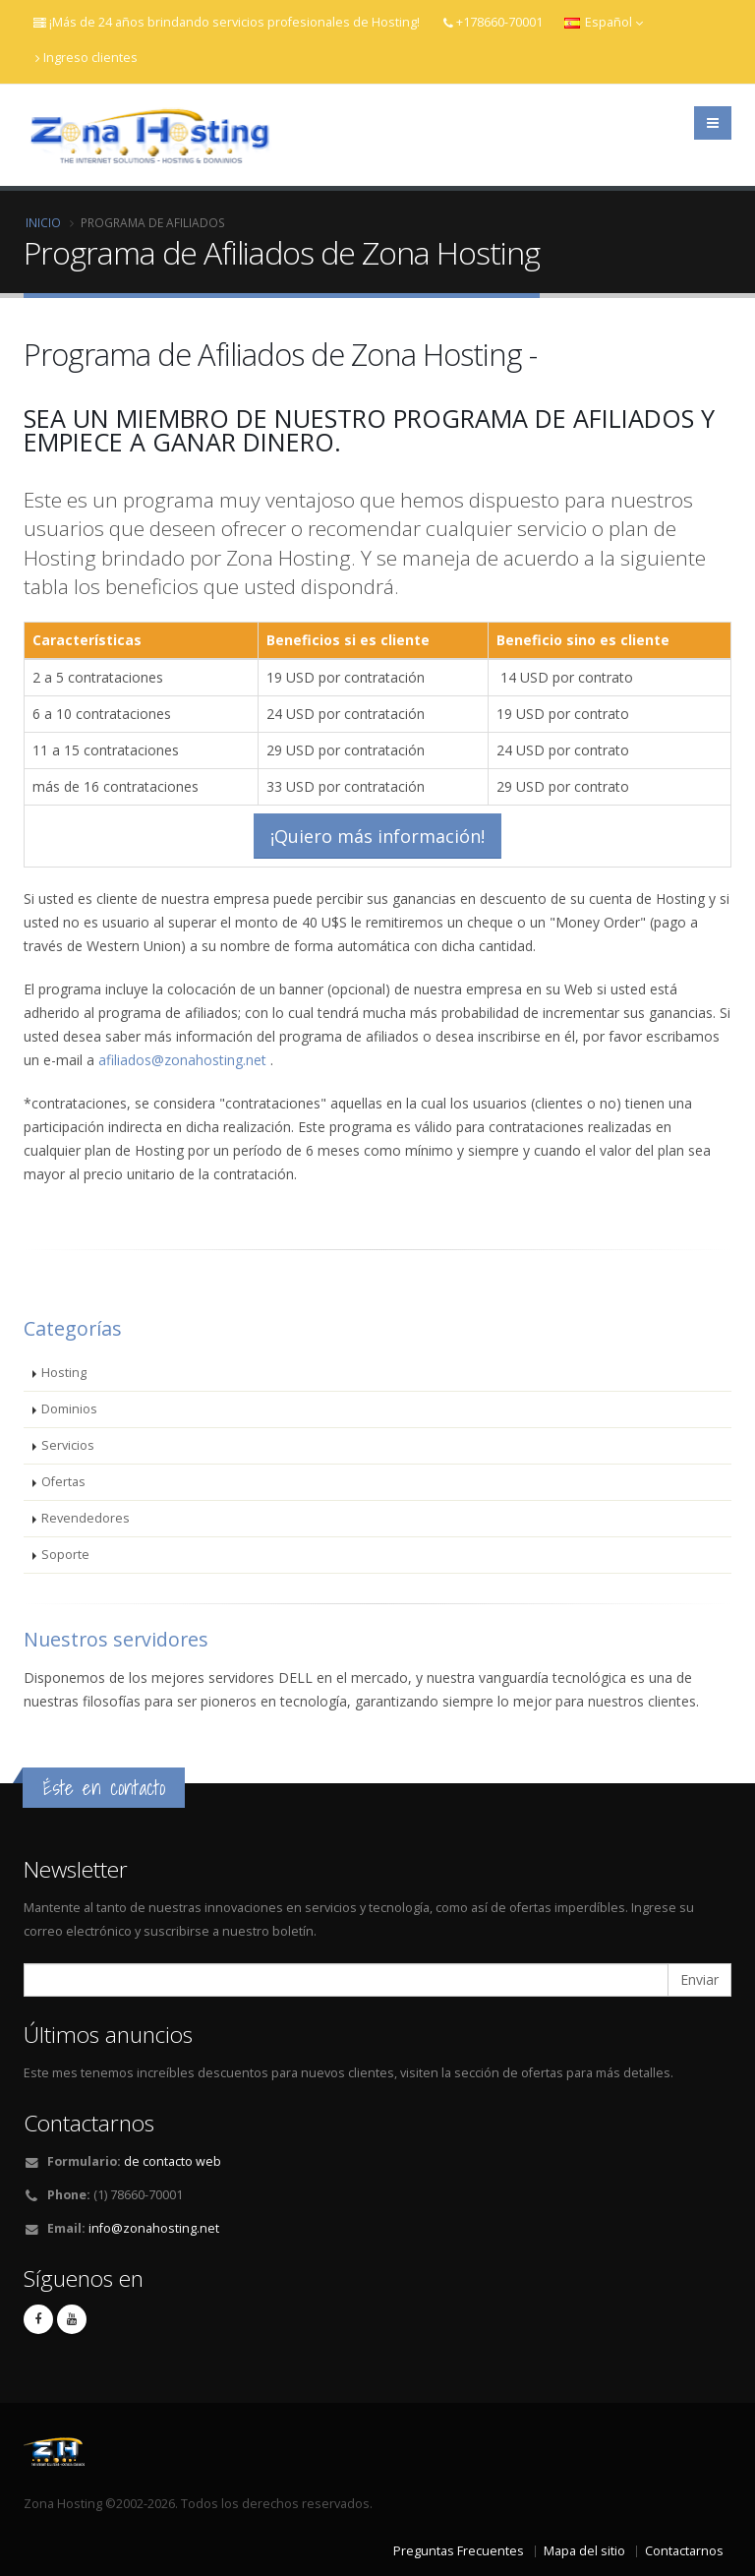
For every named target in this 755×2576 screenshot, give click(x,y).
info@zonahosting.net (153, 2228)
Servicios (67, 1445)
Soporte (65, 1554)
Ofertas (63, 1481)
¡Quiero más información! (377, 836)
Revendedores (85, 1518)
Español (603, 22)
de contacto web (172, 2161)
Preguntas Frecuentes (458, 2551)
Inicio (43, 222)
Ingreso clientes (86, 57)
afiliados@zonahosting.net (182, 1059)
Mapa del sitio (584, 2551)
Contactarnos (684, 2551)
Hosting (64, 1372)
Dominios (69, 1409)
